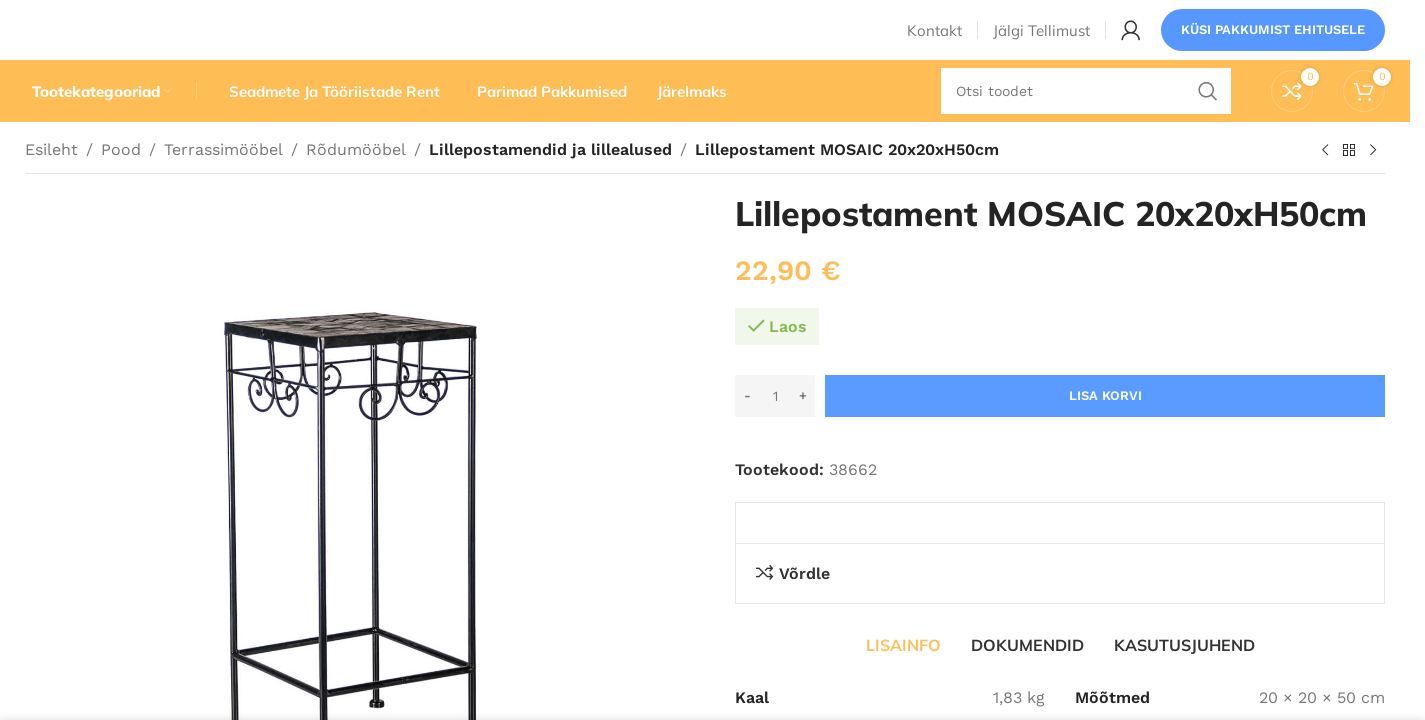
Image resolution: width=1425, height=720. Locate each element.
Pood (121, 187)
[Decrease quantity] (747, 434)
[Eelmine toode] (1325, 189)
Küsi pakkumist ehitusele (1273, 44)
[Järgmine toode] (1373, 189)
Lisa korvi (1105, 433)
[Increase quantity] (802, 434)
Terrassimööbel (223, 187)
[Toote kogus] (775, 434)
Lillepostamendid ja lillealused (547, 187)
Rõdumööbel (356, 187)
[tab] (903, 683)
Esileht (51, 187)
